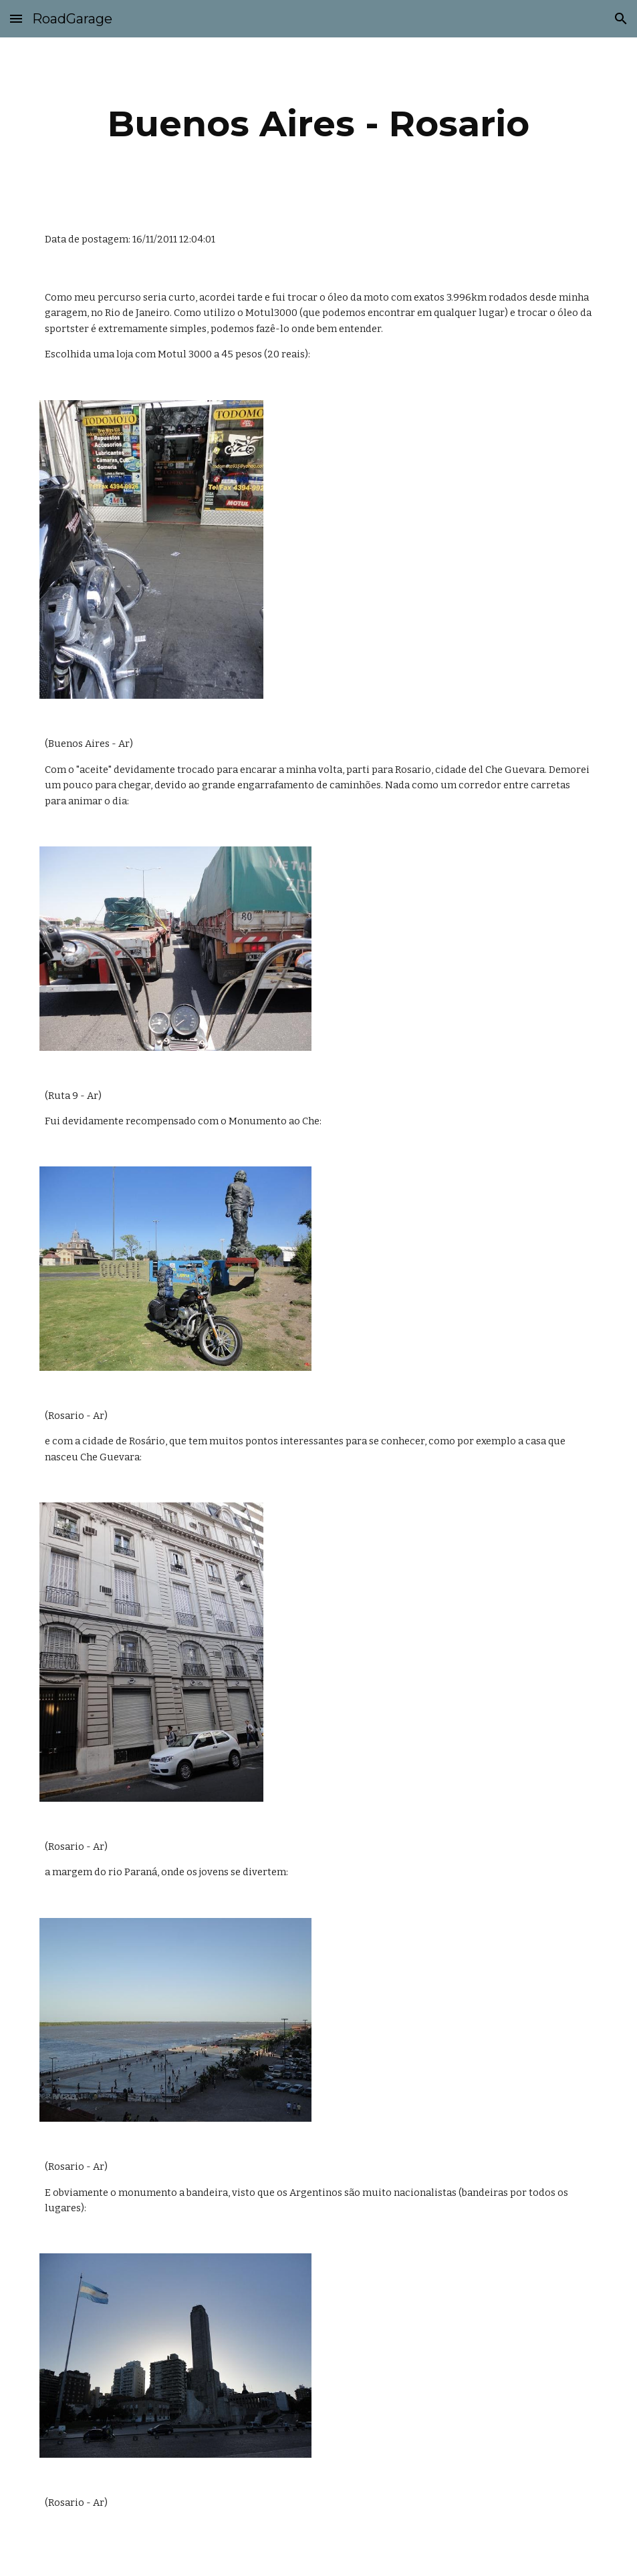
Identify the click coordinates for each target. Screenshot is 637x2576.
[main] (318, 124)
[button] (16, 18)
